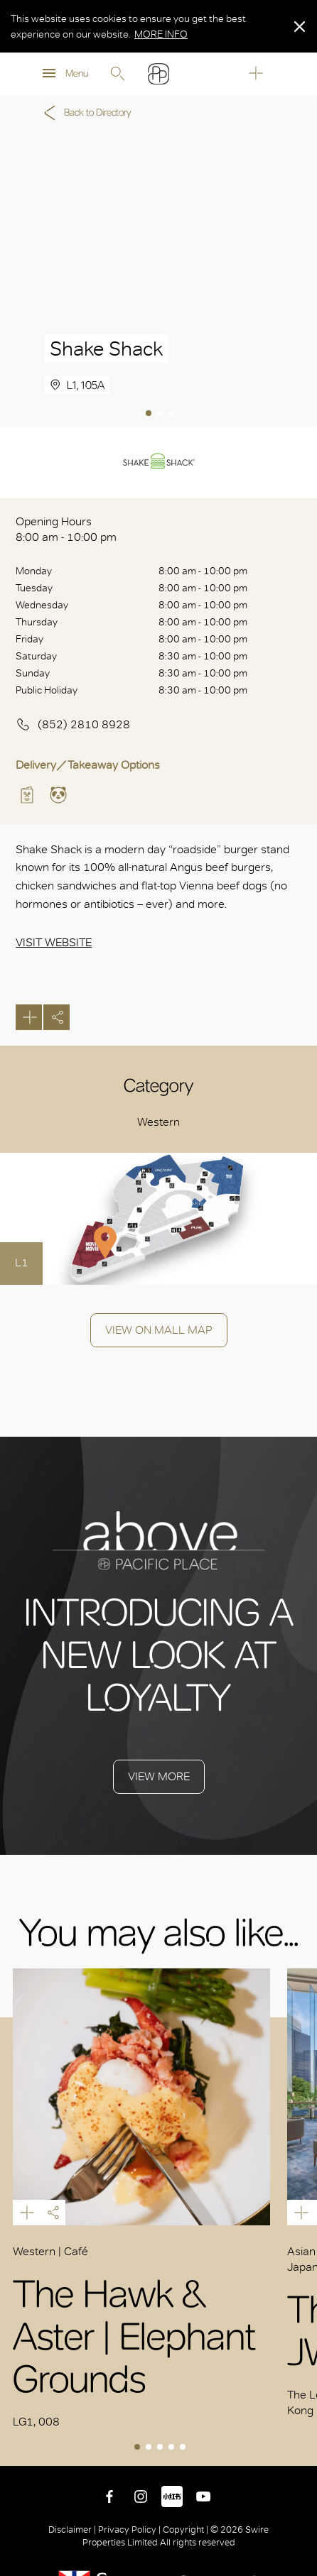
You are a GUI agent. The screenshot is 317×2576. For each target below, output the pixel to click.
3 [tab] (172, 414)
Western (158, 1122)
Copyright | (185, 2529)
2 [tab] (161, 414)
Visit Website (54, 942)
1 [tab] (149, 414)
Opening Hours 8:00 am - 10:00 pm (66, 529)
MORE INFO (161, 34)
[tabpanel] (158, 279)
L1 (21, 1262)
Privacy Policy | (129, 2529)
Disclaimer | (73, 2529)
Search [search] (117, 74)
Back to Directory (85, 113)
